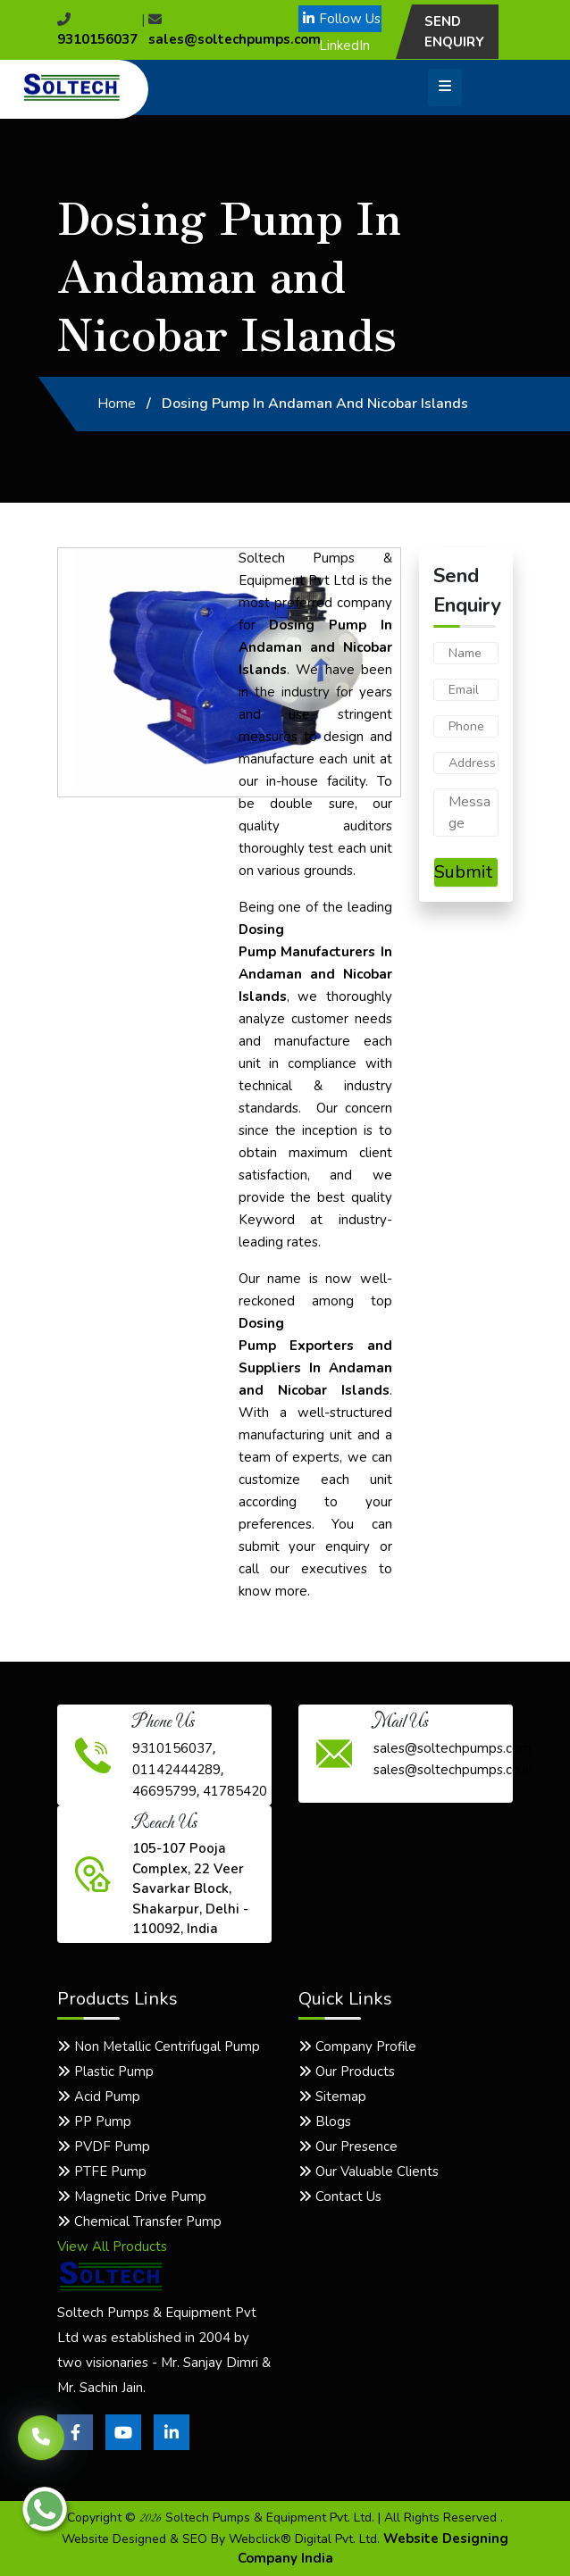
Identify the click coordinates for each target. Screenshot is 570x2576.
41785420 (235, 1791)
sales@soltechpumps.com (452, 1748)
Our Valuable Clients (368, 2171)
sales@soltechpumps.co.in (452, 1770)
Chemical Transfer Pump (139, 2221)
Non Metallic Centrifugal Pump (158, 2046)
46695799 (164, 1791)
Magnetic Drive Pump (131, 2196)
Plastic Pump (105, 2071)
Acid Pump (98, 2096)
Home (116, 403)
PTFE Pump (102, 2171)
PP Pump (94, 2121)
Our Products (346, 2071)
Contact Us (339, 2196)
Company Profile (357, 2046)
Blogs (324, 2121)
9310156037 (172, 1748)
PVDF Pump (103, 2146)
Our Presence (348, 2146)
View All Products (112, 2246)
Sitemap (332, 2096)
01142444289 (176, 1770)
